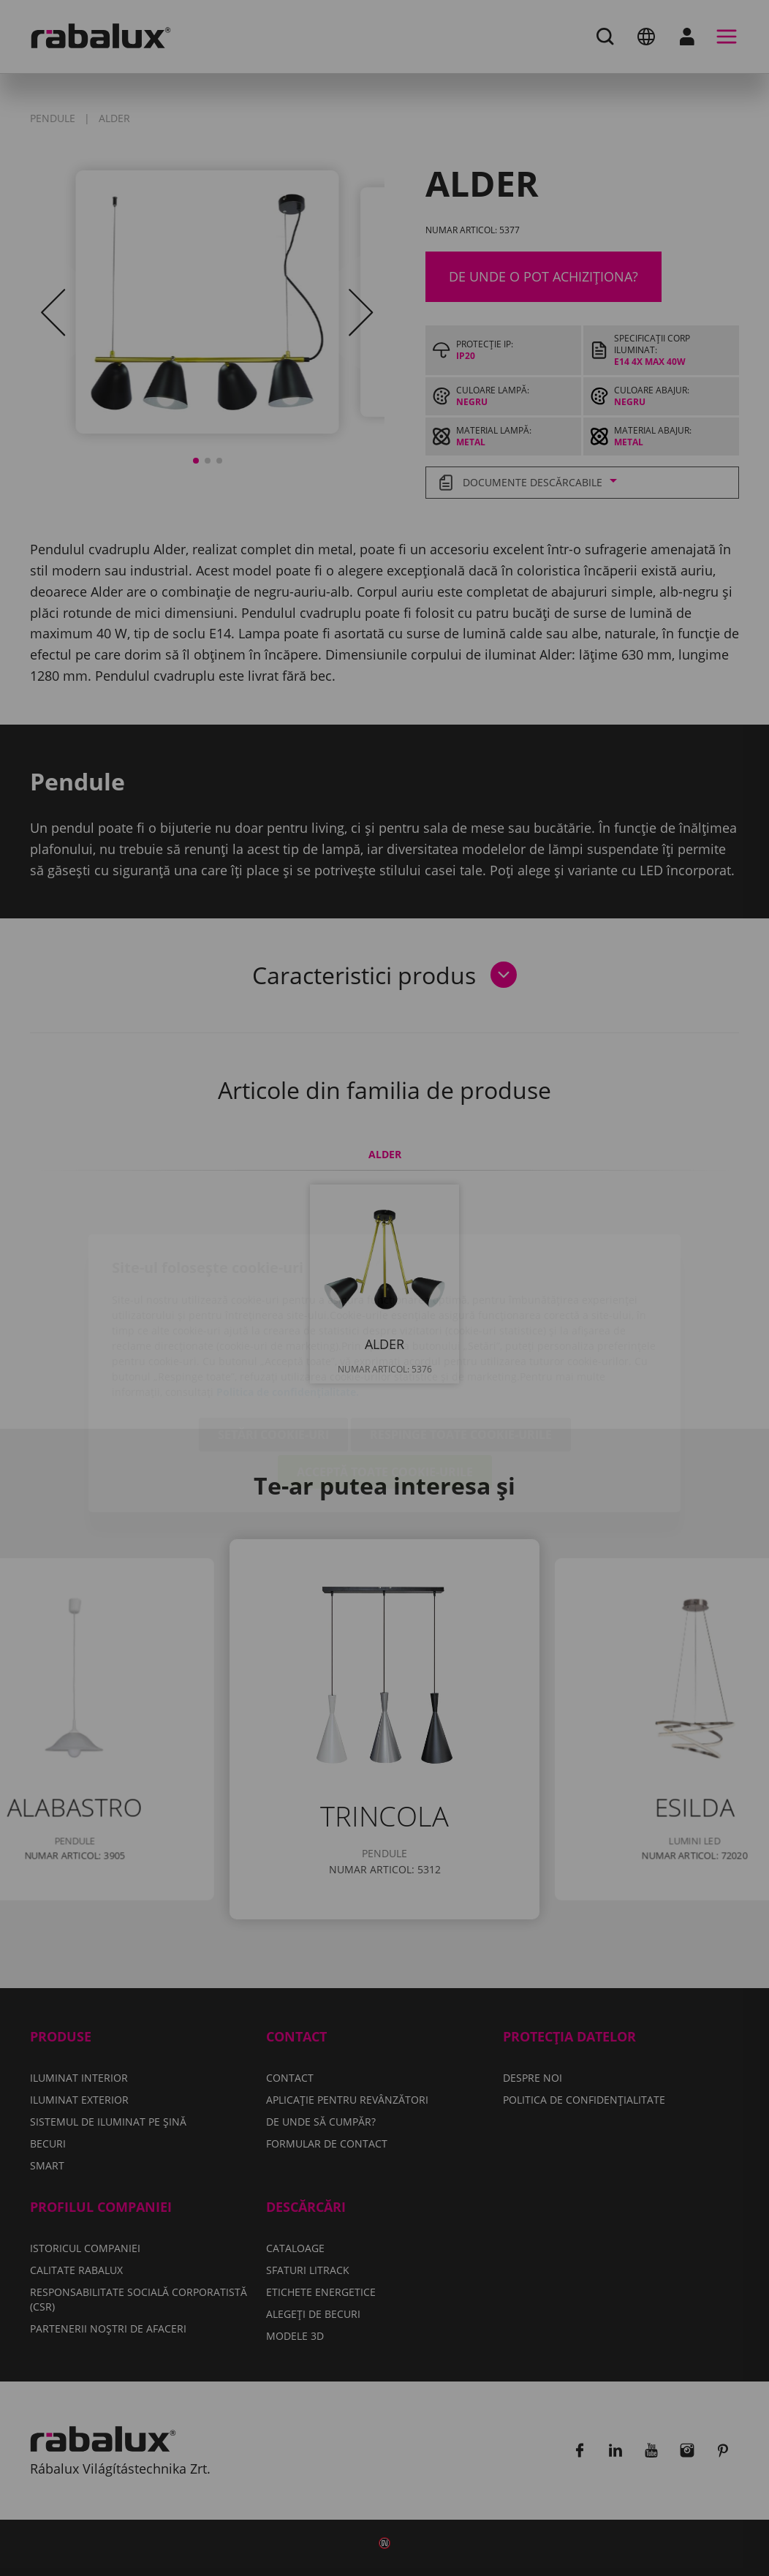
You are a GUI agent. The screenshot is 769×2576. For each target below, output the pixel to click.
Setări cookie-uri (273, 1350)
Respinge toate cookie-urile (461, 1350)
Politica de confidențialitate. (287, 1307)
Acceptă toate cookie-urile (385, 1387)
